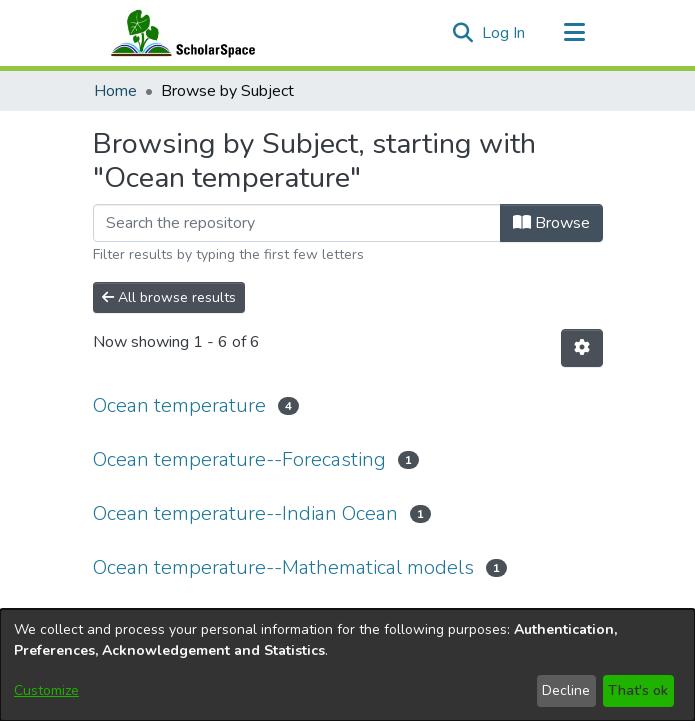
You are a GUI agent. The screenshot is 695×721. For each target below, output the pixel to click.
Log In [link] (504, 33)
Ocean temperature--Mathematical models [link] (283, 567)
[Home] (179, 33)
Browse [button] (551, 223)
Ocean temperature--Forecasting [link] (239, 459)
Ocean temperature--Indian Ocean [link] (245, 513)
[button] (463, 33)
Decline (566, 690)
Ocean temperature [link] (179, 405)
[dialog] (347, 665)
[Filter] (297, 223)
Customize (46, 690)
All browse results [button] (169, 297)
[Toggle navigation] (575, 33)
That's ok (638, 690)
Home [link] (115, 91)
